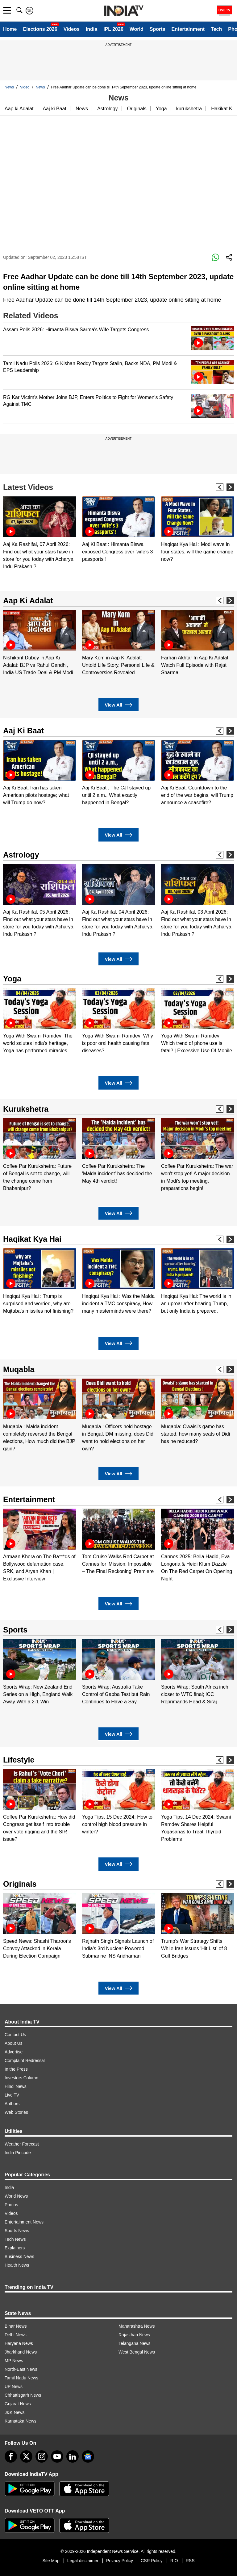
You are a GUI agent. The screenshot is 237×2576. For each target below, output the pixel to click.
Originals (137, 108)
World (136, 29)
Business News (19, 2256)
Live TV (12, 2095)
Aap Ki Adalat (28, 600)
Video (24, 87)
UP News (14, 2386)
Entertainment (188, 29)
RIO (174, 2560)
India (91, 29)
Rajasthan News (134, 2334)
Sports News (17, 2230)
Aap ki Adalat (19, 108)
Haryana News (19, 2343)
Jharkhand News (21, 2352)
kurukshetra (189, 108)
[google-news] (88, 2456)
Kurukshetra (25, 1109)
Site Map (50, 2560)
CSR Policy (152, 2560)
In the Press (16, 2069)
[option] (39, 533)
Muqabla (18, 1369)
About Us (14, 2043)
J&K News (15, 2412)
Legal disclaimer (82, 2560)
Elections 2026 (40, 29)
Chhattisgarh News (23, 2395)
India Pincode (18, 2152)
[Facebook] (11, 2456)
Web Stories (16, 2112)
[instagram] (41, 2456)
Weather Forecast (22, 2144)
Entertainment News (24, 2221)
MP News (14, 2360)
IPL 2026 (113, 29)
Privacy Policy (119, 2560)
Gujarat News (18, 2403)
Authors (12, 2103)
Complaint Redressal (25, 2060)
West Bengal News (136, 2352)
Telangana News (134, 2343)
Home (10, 29)
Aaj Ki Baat (23, 730)
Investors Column (21, 2077)
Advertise (14, 2051)
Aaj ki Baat (54, 108)
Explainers (15, 2247)
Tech (216, 29)
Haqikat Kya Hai (32, 1239)
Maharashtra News (136, 2326)
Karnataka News (20, 2421)
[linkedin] (72, 2456)
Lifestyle (18, 1759)
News (9, 87)
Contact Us (15, 2034)
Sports (157, 29)
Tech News (15, 2239)
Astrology (107, 108)
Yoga (161, 108)
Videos (72, 29)
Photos (11, 2204)
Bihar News (16, 2326)
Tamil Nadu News (21, 2377)
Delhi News (16, 2334)
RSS (190, 2560)
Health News (17, 2265)
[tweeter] (26, 2456)
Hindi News (16, 2086)
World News (16, 2196)
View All (118, 704)
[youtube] (57, 2456)
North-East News (21, 2369)
